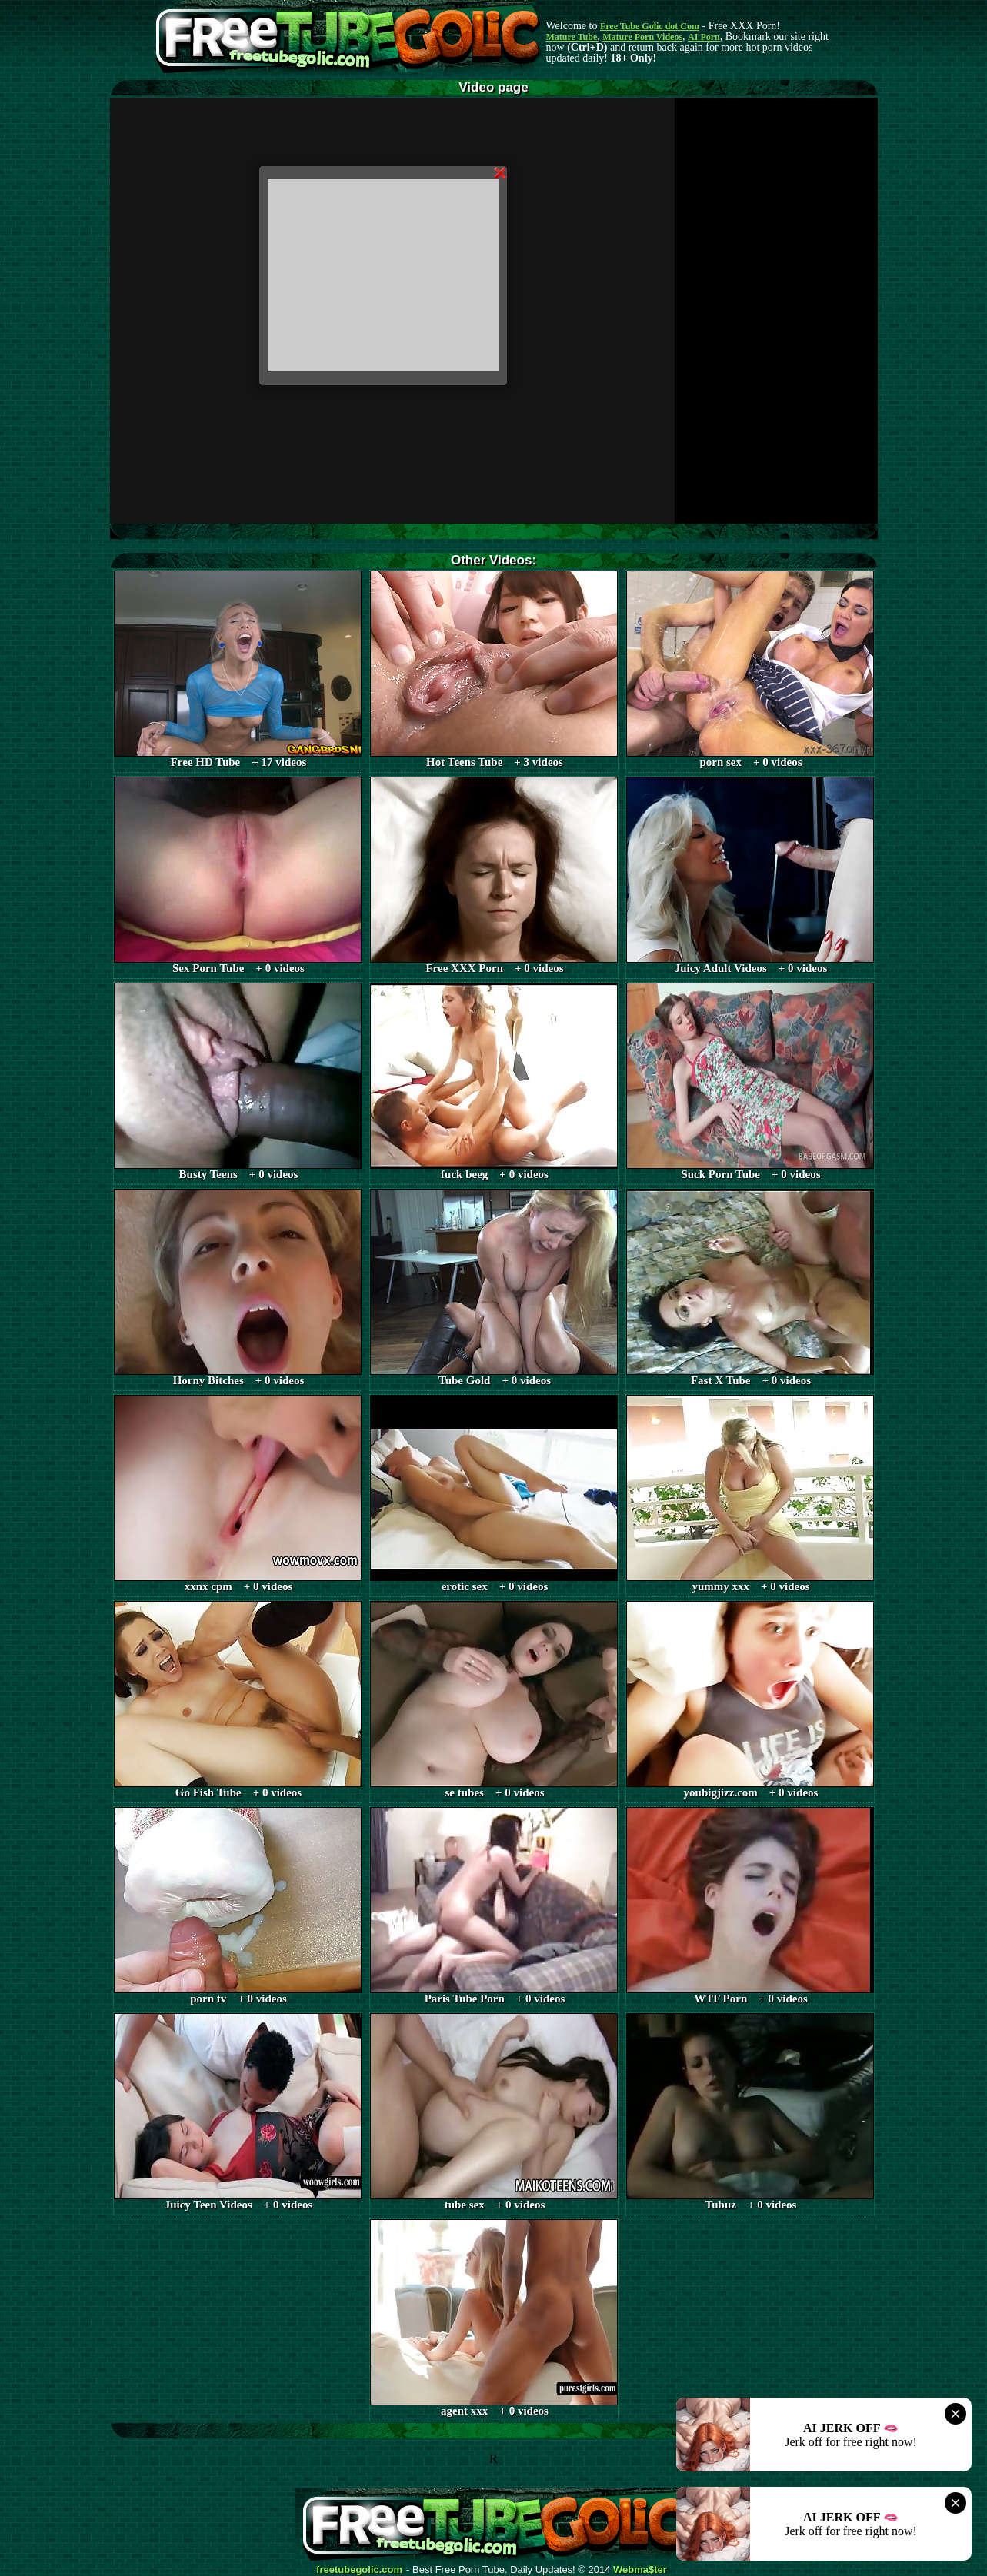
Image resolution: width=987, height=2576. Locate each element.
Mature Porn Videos (642, 37)
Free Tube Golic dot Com (649, 26)
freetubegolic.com (359, 2569)
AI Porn (704, 37)
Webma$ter (640, 2569)
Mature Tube (572, 37)
